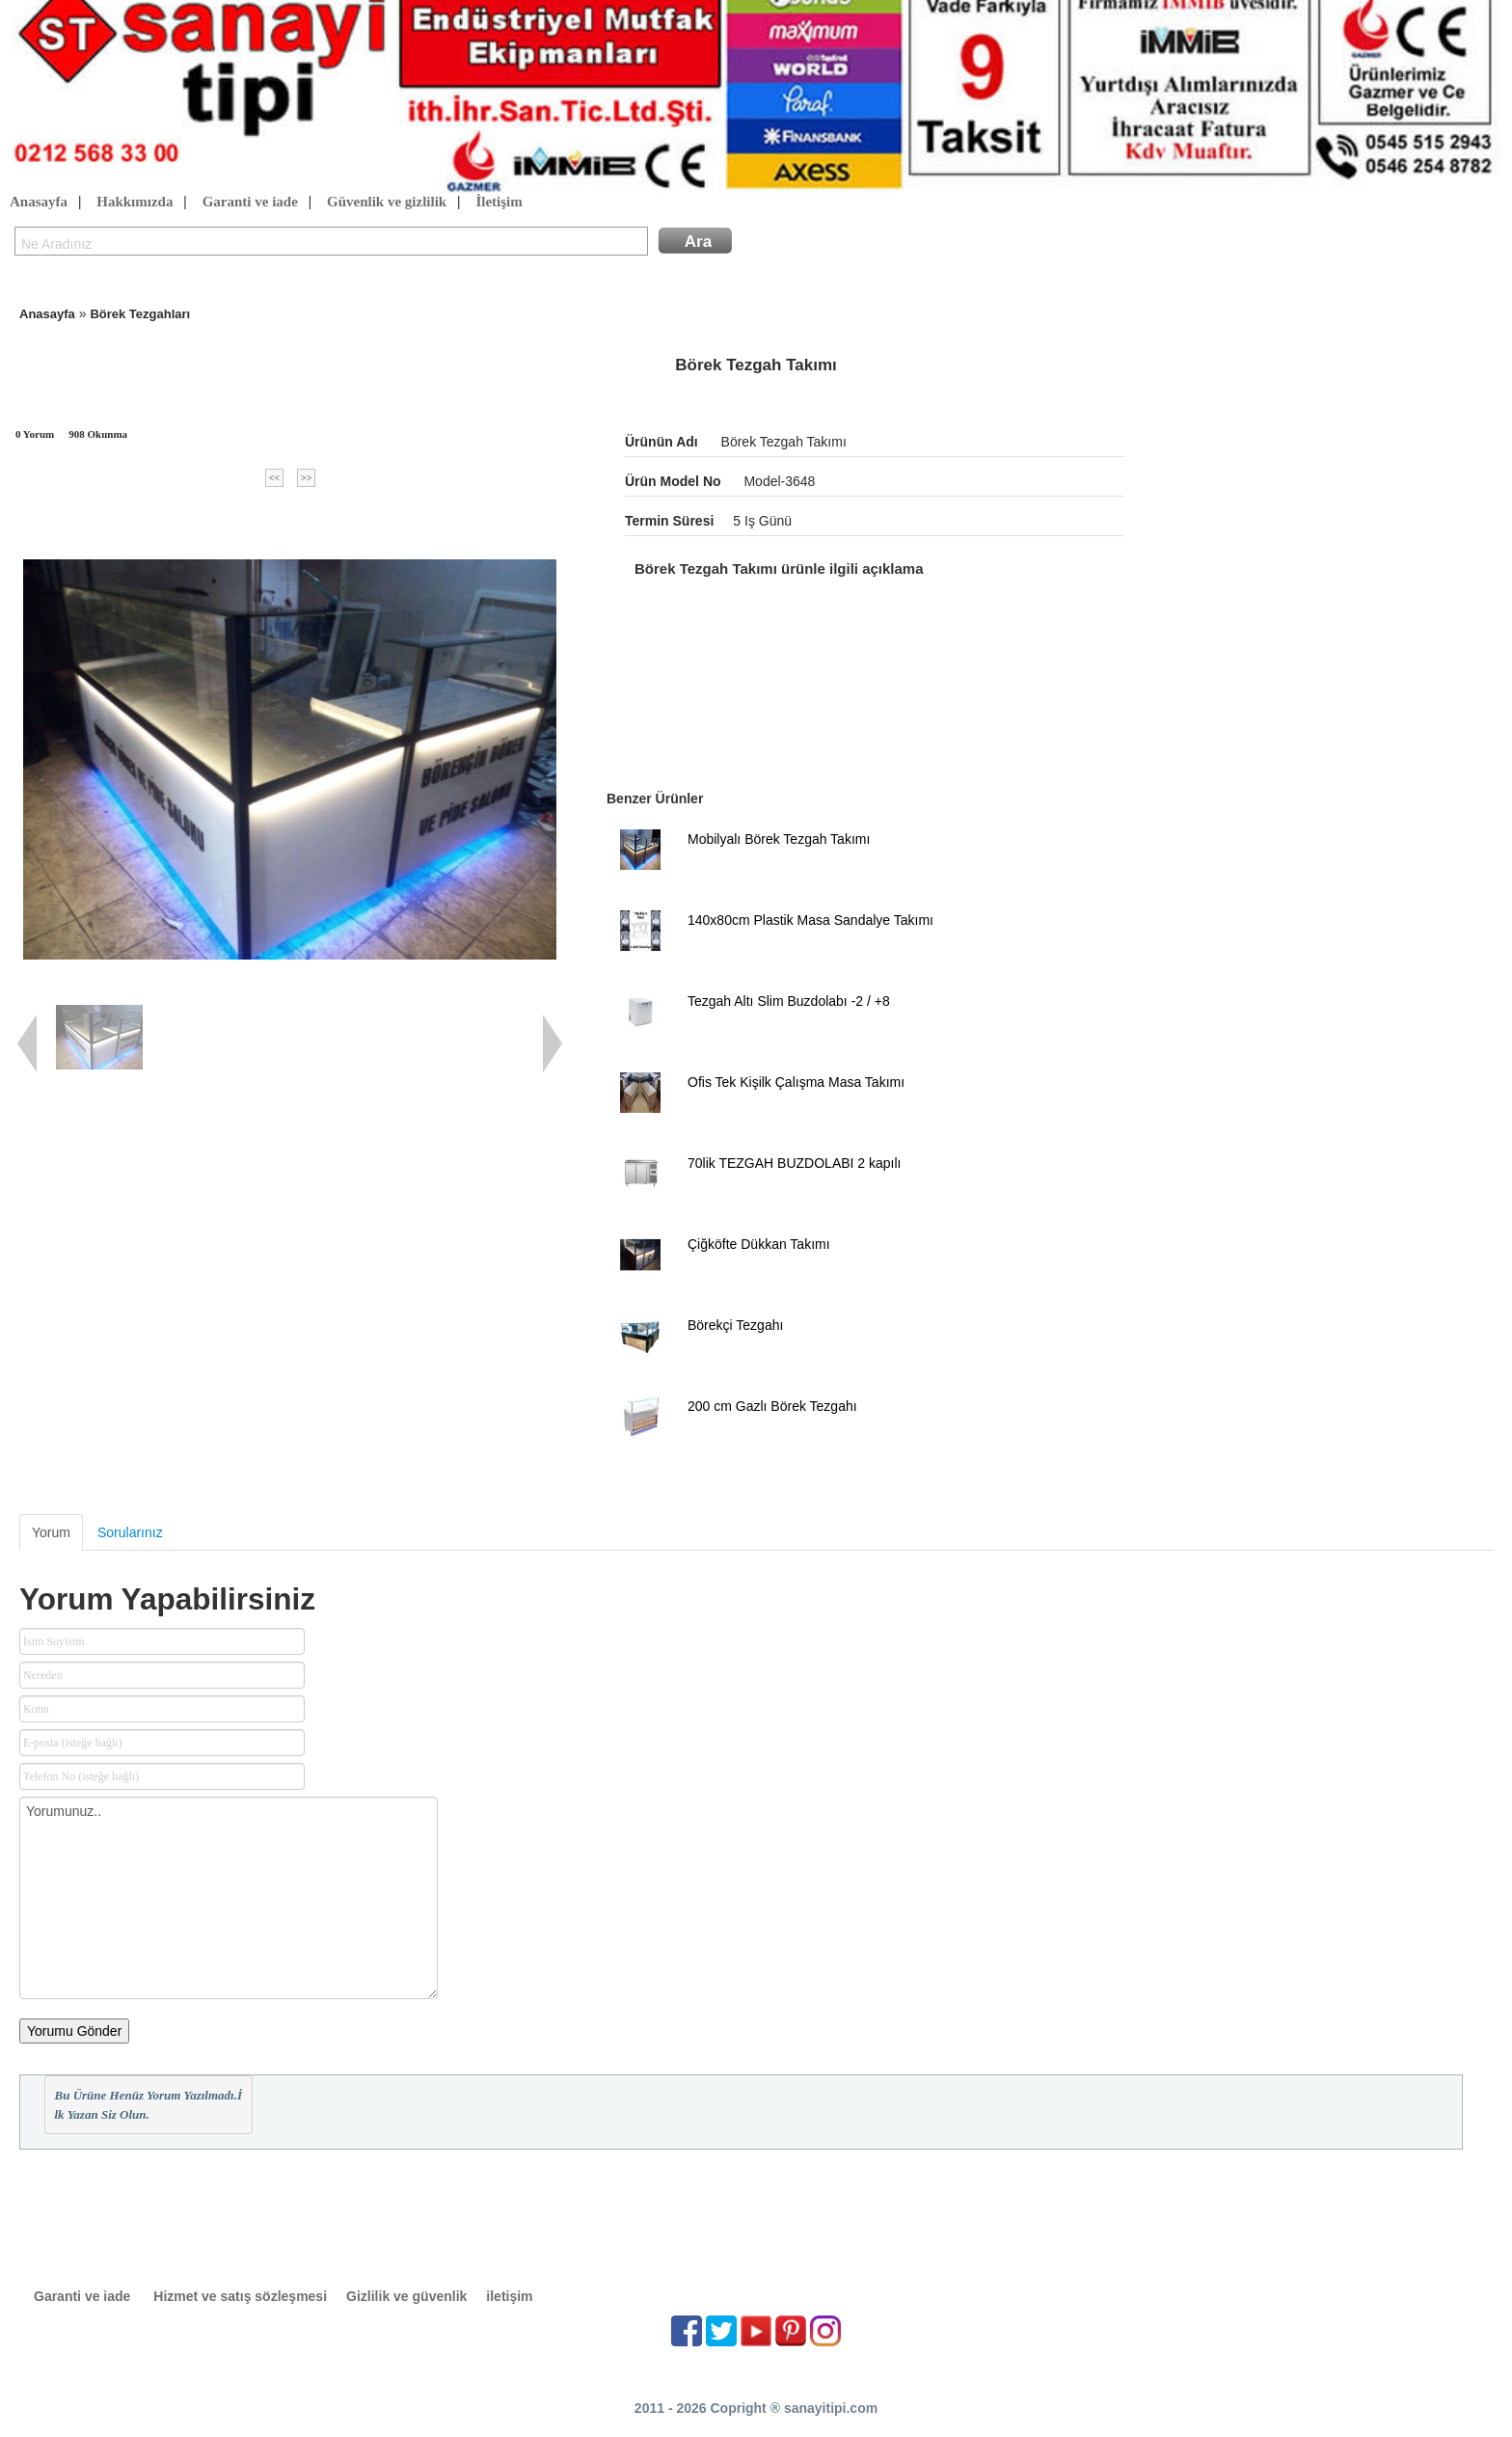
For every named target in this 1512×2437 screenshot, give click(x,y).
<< (274, 478)
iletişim (509, 2296)
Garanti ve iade (250, 202)
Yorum (51, 1532)
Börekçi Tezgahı (735, 1325)
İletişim (498, 202)
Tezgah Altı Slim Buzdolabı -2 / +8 (789, 1001)
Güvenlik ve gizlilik (386, 202)
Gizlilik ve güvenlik (406, 2296)
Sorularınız (130, 1532)
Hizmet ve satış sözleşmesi (240, 2296)
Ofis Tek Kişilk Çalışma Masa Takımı (796, 1082)
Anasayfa (39, 202)
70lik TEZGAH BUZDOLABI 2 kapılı (794, 1163)
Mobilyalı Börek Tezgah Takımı (779, 839)
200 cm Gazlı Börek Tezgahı (772, 1406)
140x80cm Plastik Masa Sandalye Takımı (810, 920)
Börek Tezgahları (140, 314)
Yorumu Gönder (74, 2031)
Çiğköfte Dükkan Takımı (759, 1244)
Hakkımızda (134, 202)
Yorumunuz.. (228, 1898)
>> (306, 478)
